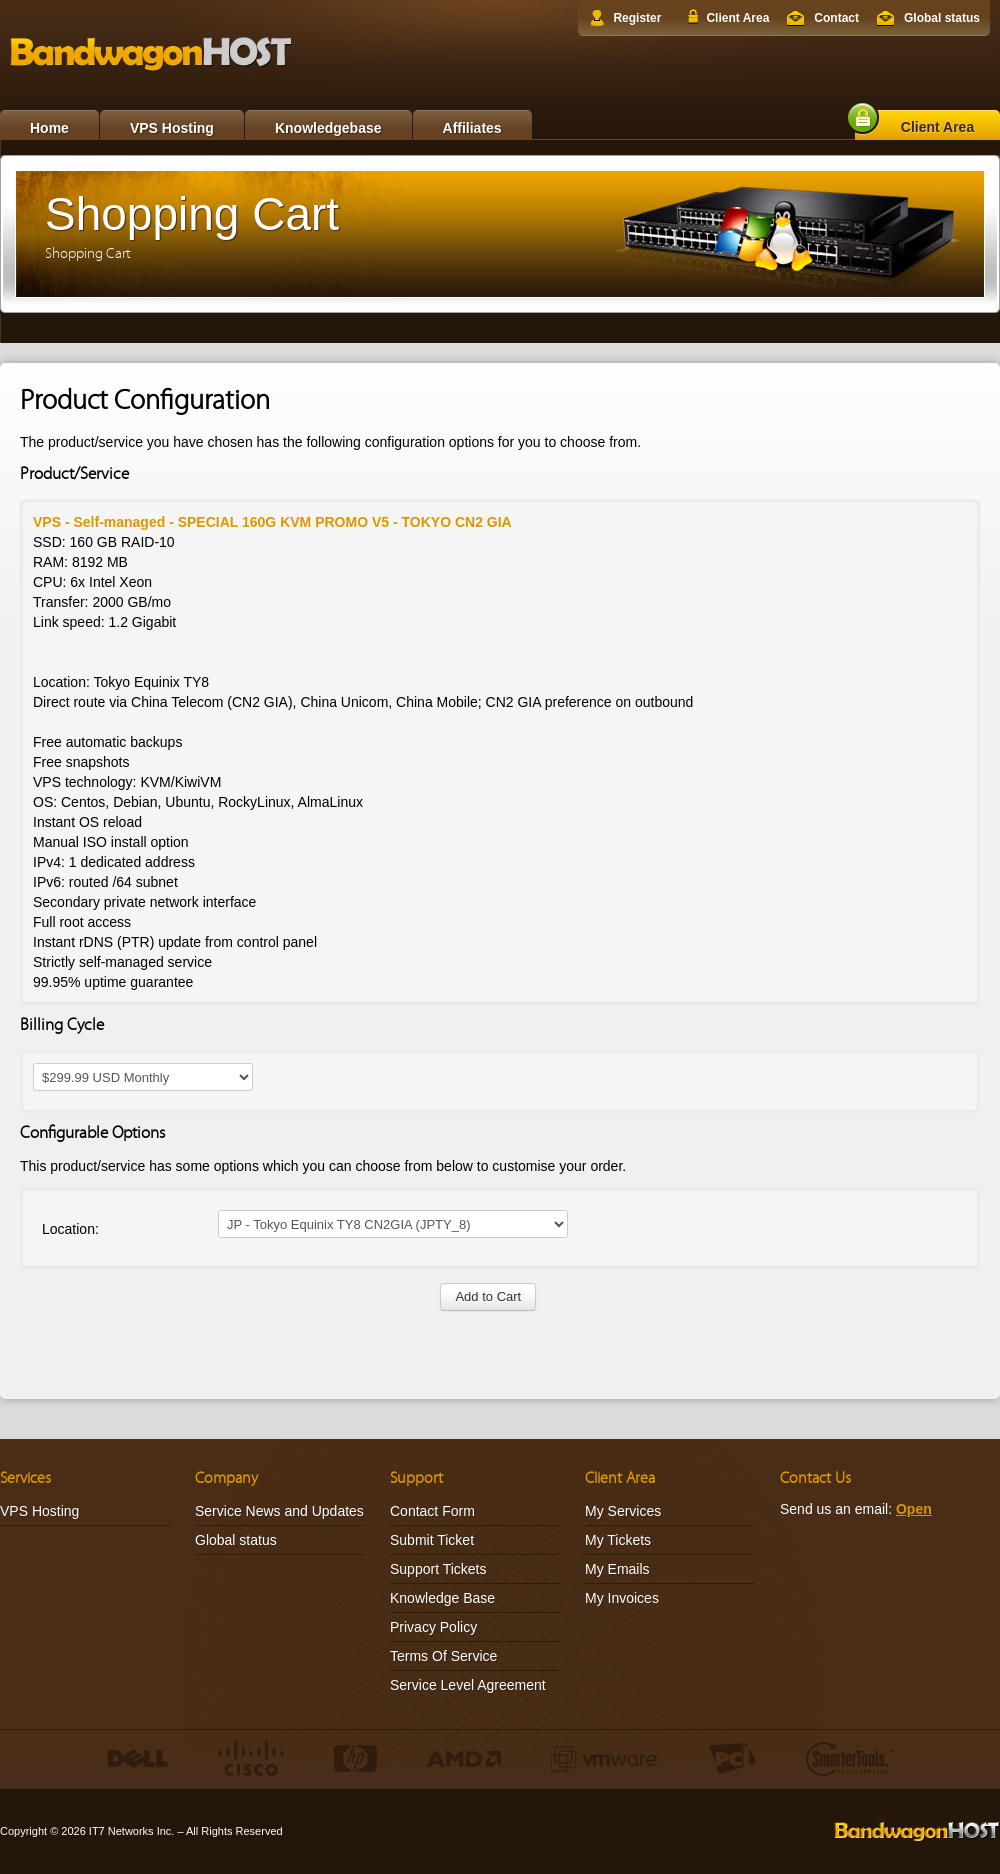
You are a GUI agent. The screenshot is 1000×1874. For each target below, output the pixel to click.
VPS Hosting (172, 128)
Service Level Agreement (468, 1685)
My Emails (617, 1569)
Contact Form (432, 1511)
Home (49, 128)
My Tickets (618, 1540)
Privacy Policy (433, 1627)
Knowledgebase (328, 128)
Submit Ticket (432, 1540)
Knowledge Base (442, 1598)
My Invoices (622, 1598)
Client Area (737, 18)
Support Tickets (438, 1569)
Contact (836, 18)
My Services (623, 1511)
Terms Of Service (443, 1656)
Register (637, 18)
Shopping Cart (88, 253)
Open (914, 1509)
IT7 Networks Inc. (132, 1831)
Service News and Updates (279, 1511)
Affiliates (472, 128)
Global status (942, 18)
